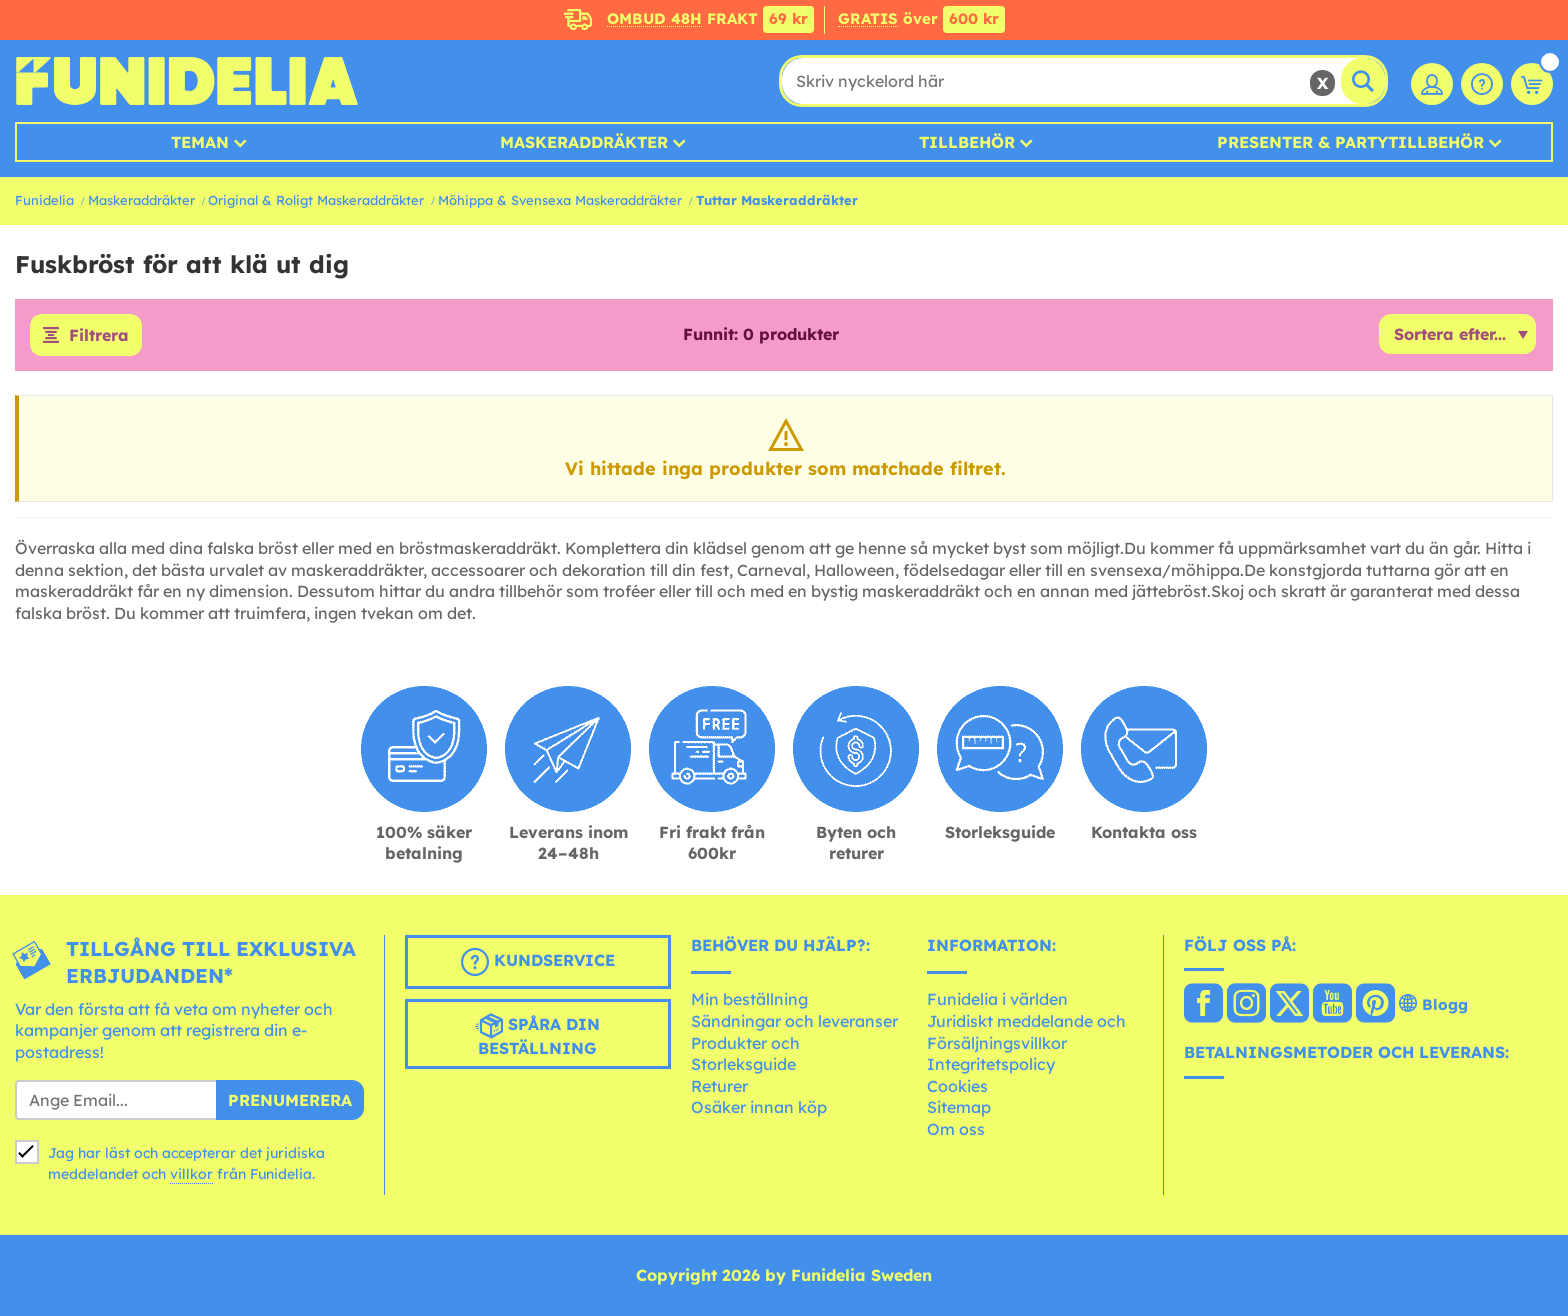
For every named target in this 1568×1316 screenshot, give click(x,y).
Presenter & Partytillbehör (1350, 142)
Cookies (957, 1086)
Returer (719, 1086)
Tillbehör (967, 142)
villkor (191, 1174)
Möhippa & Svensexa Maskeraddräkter (560, 200)
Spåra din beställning (537, 1035)
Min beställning (749, 999)
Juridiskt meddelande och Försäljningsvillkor (1026, 1032)
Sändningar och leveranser (794, 1021)
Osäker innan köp (759, 1107)
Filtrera (99, 335)
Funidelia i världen (997, 999)
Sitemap (959, 1107)
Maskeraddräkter (141, 200)
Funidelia (44, 200)
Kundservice (538, 962)
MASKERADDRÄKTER (584, 142)
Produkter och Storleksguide (745, 1054)
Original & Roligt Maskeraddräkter (316, 200)
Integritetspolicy (991, 1064)
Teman (200, 142)
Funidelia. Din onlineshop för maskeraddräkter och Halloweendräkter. (186, 81)
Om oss (956, 1129)
